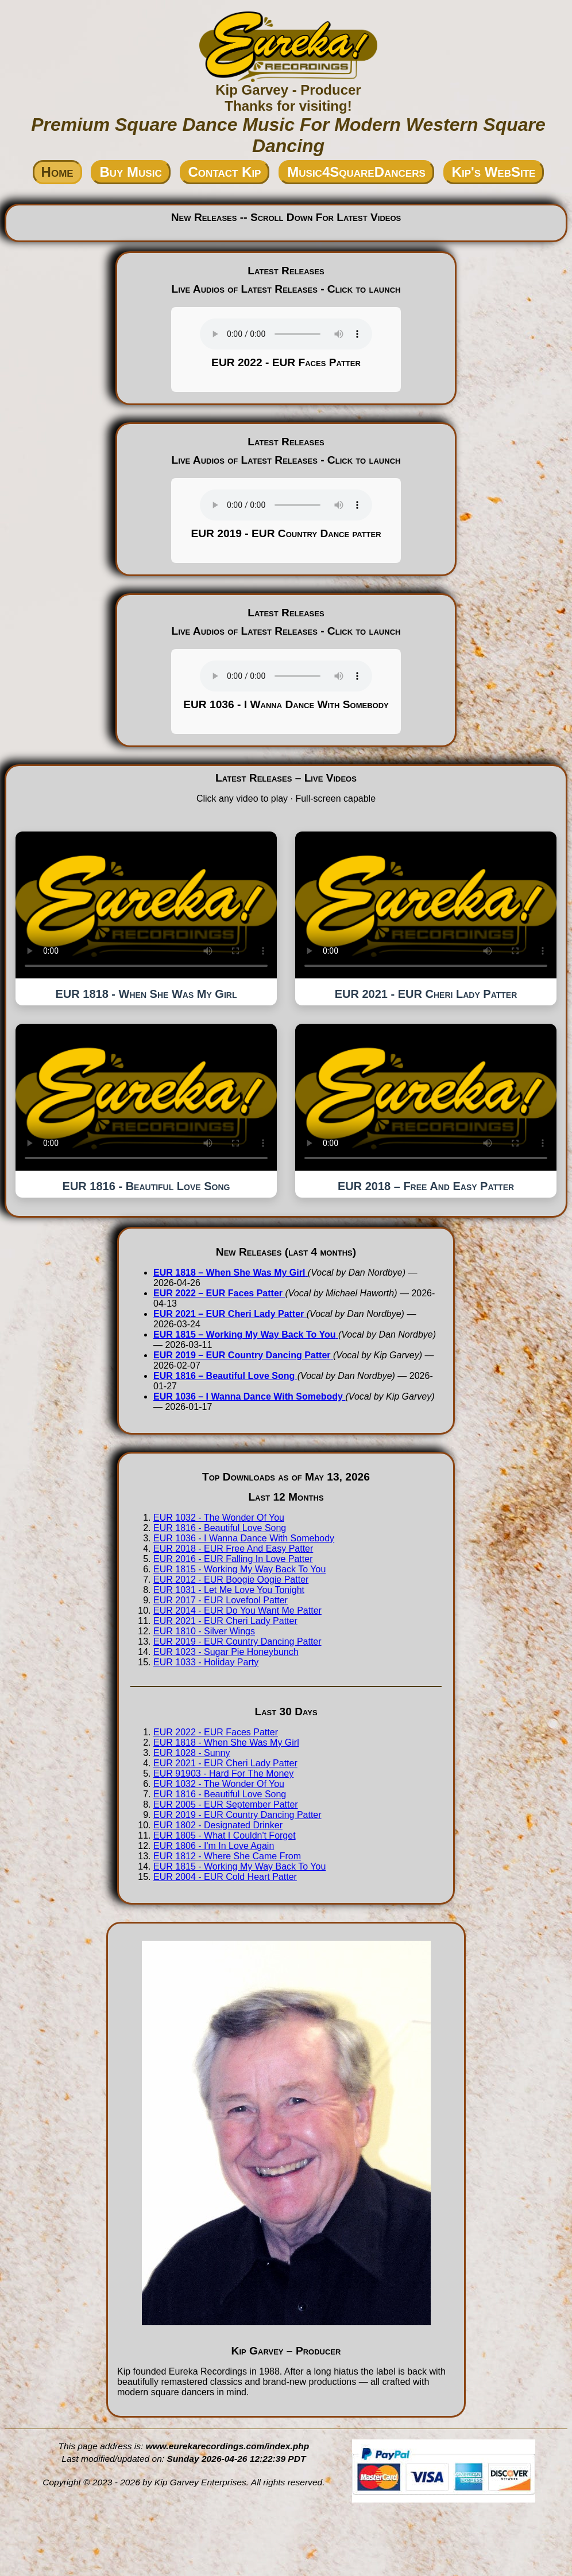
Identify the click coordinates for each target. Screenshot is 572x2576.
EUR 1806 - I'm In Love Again (213, 1846)
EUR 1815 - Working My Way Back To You (239, 1569)
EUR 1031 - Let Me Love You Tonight (228, 1590)
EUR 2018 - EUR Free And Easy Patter (233, 1548)
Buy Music (130, 172)
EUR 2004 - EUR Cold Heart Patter (225, 1877)
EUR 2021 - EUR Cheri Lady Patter (225, 1621)
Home (57, 172)
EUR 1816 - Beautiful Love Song (219, 1528)
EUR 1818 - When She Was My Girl (226, 1742)
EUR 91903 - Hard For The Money (223, 1773)
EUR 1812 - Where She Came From (227, 1856)
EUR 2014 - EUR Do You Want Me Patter (237, 1610)
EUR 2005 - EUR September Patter (225, 1804)
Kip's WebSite (494, 172)
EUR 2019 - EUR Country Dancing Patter (237, 1641)
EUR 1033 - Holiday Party (205, 1662)
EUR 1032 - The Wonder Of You (218, 1517)
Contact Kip (224, 172)
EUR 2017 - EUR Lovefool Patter (220, 1600)
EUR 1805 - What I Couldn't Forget (224, 1835)
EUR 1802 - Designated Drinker (218, 1825)
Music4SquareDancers (356, 172)
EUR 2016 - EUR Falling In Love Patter (232, 1559)
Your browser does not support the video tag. (146, 905)
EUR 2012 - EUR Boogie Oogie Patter (230, 1579)
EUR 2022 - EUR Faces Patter (215, 1732)
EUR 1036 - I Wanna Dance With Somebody (243, 1538)
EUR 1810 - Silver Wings (204, 1631)
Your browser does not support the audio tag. (286, 333)
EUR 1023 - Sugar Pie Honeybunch (226, 1652)
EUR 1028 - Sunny (191, 1753)
